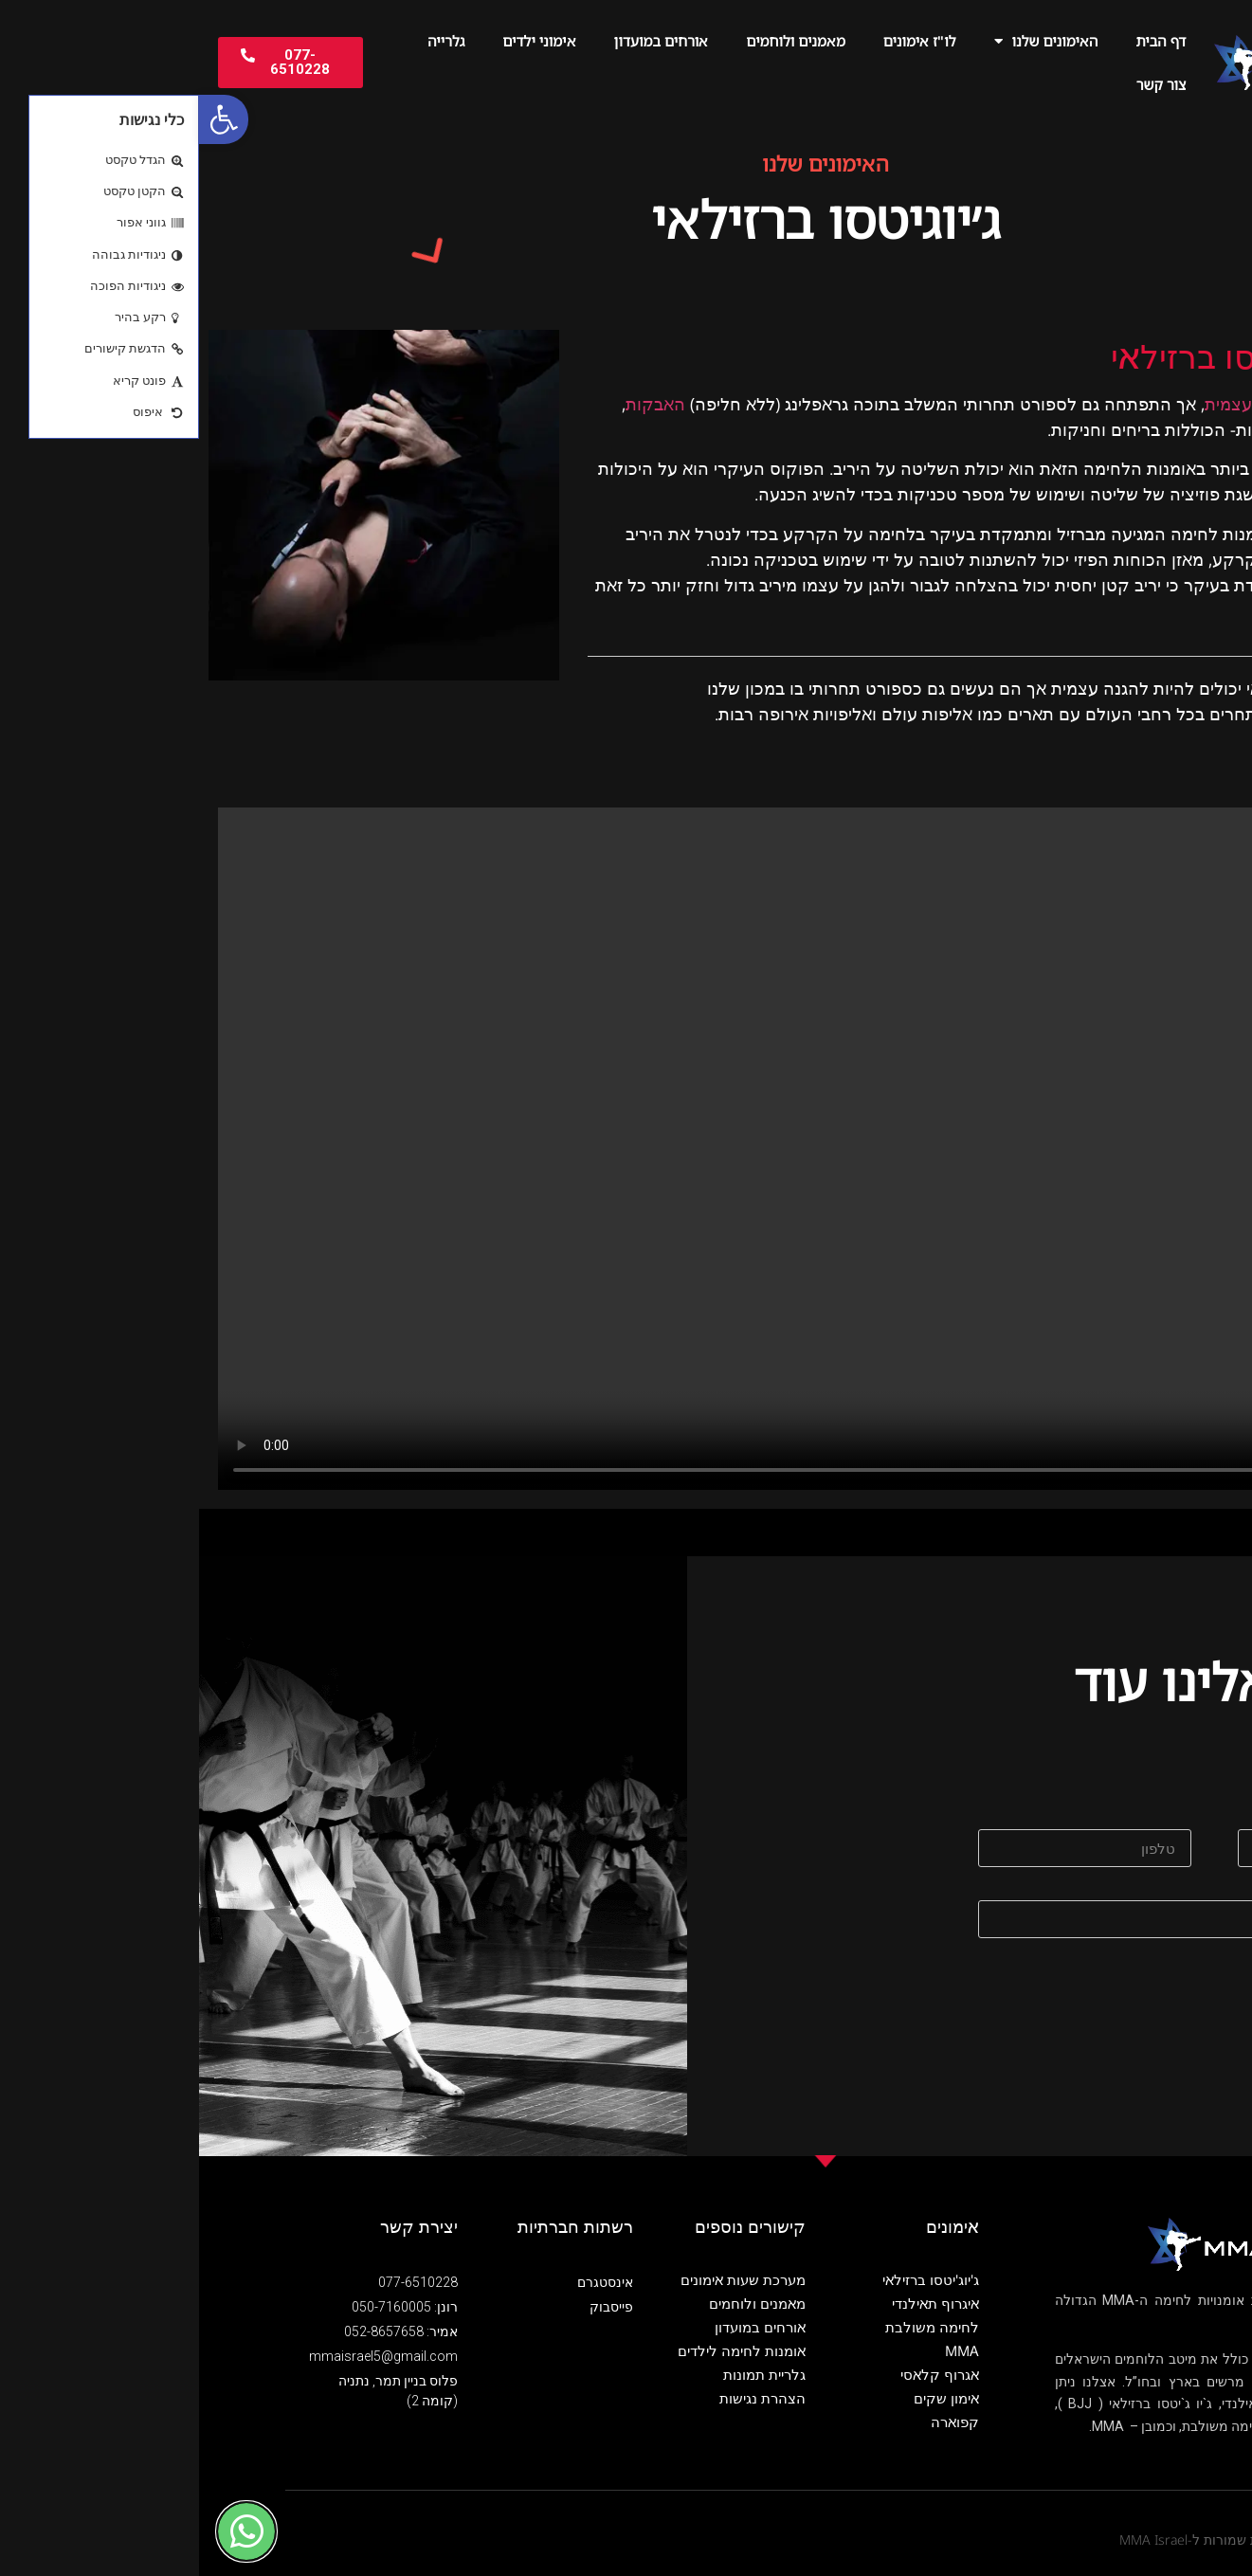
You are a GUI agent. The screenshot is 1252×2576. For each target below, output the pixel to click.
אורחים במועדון (462, 40)
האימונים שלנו (847, 41)
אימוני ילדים (339, 40)
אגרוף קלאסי (740, 2374)
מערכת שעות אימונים (544, 2279)
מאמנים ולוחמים (596, 40)
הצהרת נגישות (563, 2397)
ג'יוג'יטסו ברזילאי (731, 2279)
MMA (763, 2350)
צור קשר (962, 84)
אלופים (1149, 713)
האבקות (456, 403)
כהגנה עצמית (1054, 403)
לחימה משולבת (733, 2326)
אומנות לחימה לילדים (543, 2350)
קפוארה (756, 2421)
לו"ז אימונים (720, 40)
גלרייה (246, 40)
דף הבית (961, 40)
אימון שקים (747, 2397)
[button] (24, 119)
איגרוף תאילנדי (736, 2303)
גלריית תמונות (565, 2374)
